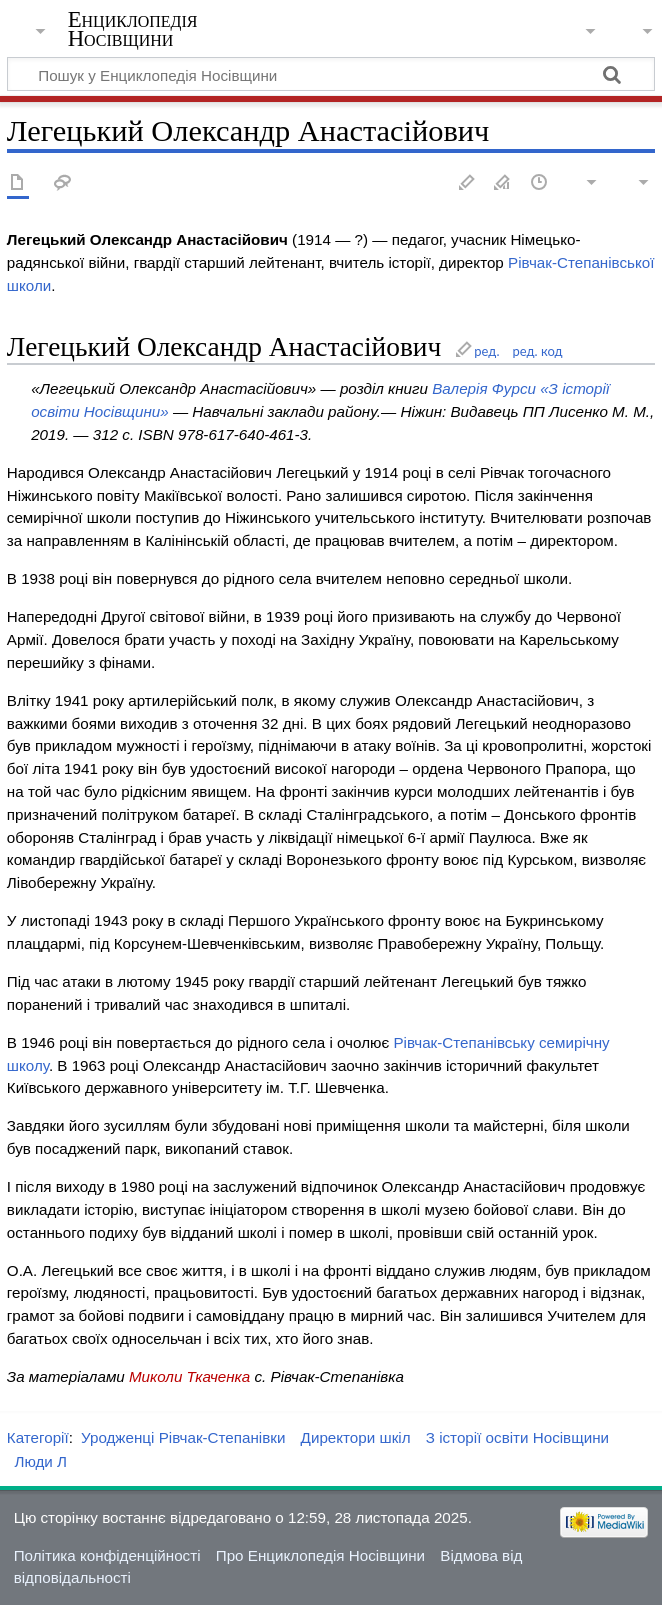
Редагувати (467, 183)
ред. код (537, 351)
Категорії (38, 1437)
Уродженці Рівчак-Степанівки (183, 1437)
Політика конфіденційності (107, 1555)
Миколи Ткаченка (189, 1376)
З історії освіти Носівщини (517, 1437)
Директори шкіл (356, 1437)
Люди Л (40, 1461)
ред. (486, 351)
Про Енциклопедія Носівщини (320, 1555)
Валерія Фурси (484, 388)
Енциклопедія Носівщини (133, 29)
